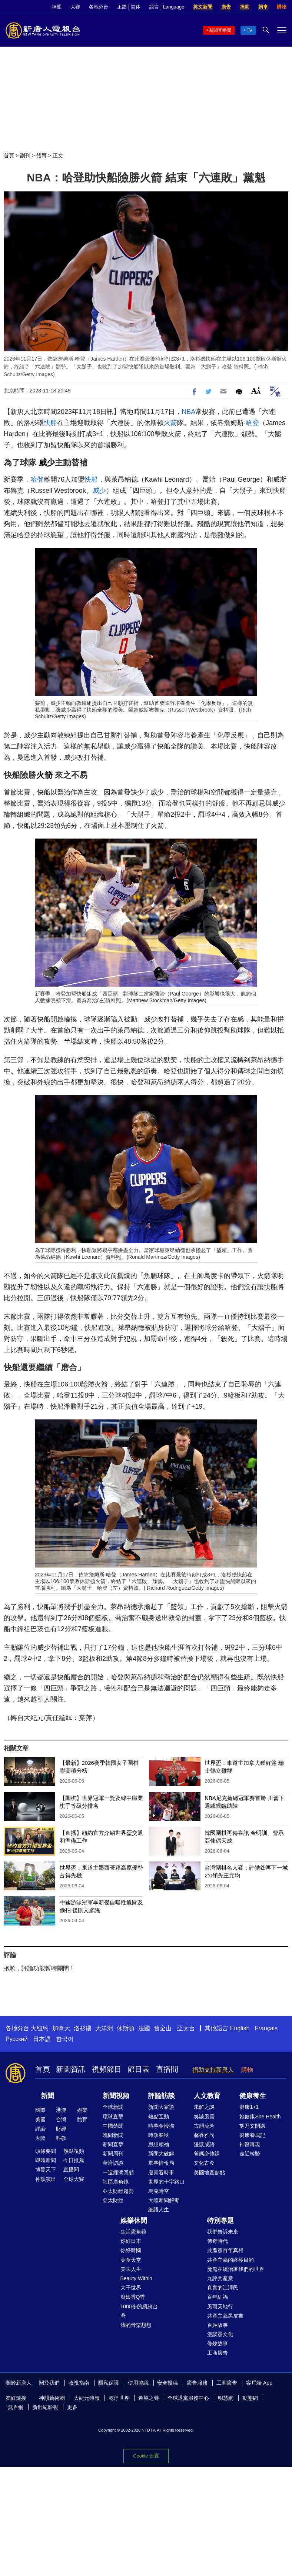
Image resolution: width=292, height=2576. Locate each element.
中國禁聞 (113, 2126)
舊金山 (163, 2028)
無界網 (15, 2407)
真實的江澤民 (222, 2288)
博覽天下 (45, 2169)
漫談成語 (204, 2144)
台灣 (61, 2119)
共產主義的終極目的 (230, 2260)
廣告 (226, 7)
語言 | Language (166, 7)
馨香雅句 (204, 2135)
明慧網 (225, 2398)
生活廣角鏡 (133, 2232)
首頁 (9, 155)
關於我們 (49, 2383)
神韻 (57, 7)
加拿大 (61, 2028)
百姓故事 (217, 2325)
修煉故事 (217, 2343)
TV (249, 30)
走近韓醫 (249, 2154)
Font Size (255, 390)
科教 (61, 2138)
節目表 (138, 2069)
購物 (281, 7)
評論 (40, 2129)
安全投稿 (167, 2383)
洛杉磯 (83, 2028)
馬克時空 (158, 2191)
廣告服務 (197, 2383)
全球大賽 (73, 2179)
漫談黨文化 (220, 2334)
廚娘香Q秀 (132, 2297)
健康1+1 (249, 2107)
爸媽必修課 (207, 2154)
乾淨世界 (119, 2398)
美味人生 (130, 2269)
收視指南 (79, 2383)
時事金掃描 (161, 2126)
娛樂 (82, 2110)
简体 (135, 7)
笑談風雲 (204, 2117)
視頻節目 (107, 2069)
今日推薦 (73, 2160)
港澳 (61, 2110)
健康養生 (252, 2096)
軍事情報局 (161, 2163)
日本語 (42, 2039)
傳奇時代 (217, 2241)
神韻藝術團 (52, 2398)
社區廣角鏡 (116, 2182)
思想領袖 (158, 2144)
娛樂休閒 (133, 2220)
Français (266, 2028)
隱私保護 (108, 2383)
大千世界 (130, 2288)
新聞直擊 (113, 2144)
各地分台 (98, 7)
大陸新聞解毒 (163, 2200)
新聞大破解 (161, 2154)
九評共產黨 (220, 2278)
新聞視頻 (116, 2096)
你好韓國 (130, 2250)
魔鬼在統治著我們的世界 (235, 2269)
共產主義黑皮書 (225, 2316)
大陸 (40, 2138)
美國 (40, 2119)
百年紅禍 (217, 2297)
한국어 (65, 2039)
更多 (72, 2407)
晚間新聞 (113, 2135)
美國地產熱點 (209, 2172)
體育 (41, 155)
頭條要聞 (45, 2151)
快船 (50, 422)
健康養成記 (252, 2135)
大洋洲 (104, 2028)
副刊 (25, 155)
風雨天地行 (220, 2306)
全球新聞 (113, 2107)
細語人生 (158, 2209)
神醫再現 (249, 2144)
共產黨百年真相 (225, 2250)
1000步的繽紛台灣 (139, 2311)
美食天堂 (130, 2260)
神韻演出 (45, 2179)
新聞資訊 (71, 2069)
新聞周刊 (113, 2154)
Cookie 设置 (146, 2456)
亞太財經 (113, 2200)
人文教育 (207, 2096)
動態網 (250, 2398)
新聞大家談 (161, 2107)
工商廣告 (217, 2353)
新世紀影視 (45, 2407)
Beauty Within (136, 2278)
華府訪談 (113, 2163)
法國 (144, 2028)
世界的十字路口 (166, 2182)
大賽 (75, 7)
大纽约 (40, 2028)
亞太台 (186, 2028)
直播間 (167, 2069)
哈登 (252, 422)
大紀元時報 (87, 2398)
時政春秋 (158, 2135)
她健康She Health (260, 2117)
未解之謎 (204, 2107)
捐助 (244, 7)
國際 (40, 2110)
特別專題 (220, 2220)
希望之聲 (148, 2398)
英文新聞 (202, 7)
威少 (47, 462)
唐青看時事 (161, 2172)
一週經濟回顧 (118, 2172)
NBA (188, 411)
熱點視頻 (73, 2151)
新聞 (47, 2096)
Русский (16, 2039)
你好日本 (130, 2241)
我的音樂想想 (136, 2325)
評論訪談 (161, 2096)
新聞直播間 (220, 30)
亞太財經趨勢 (118, 2191)
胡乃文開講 (252, 2126)
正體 (122, 7)
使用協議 (138, 2383)
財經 (61, 2129)
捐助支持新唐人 (213, 2070)
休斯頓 (126, 2028)
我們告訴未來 (222, 2232)
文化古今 (204, 2163)
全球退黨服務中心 (188, 2398)
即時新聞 (45, 2160)
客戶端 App (259, 2383)
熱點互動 (158, 2117)
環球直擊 (113, 2117)
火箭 (170, 422)
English (239, 2028)
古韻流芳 (204, 2126)
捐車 (263, 7)
